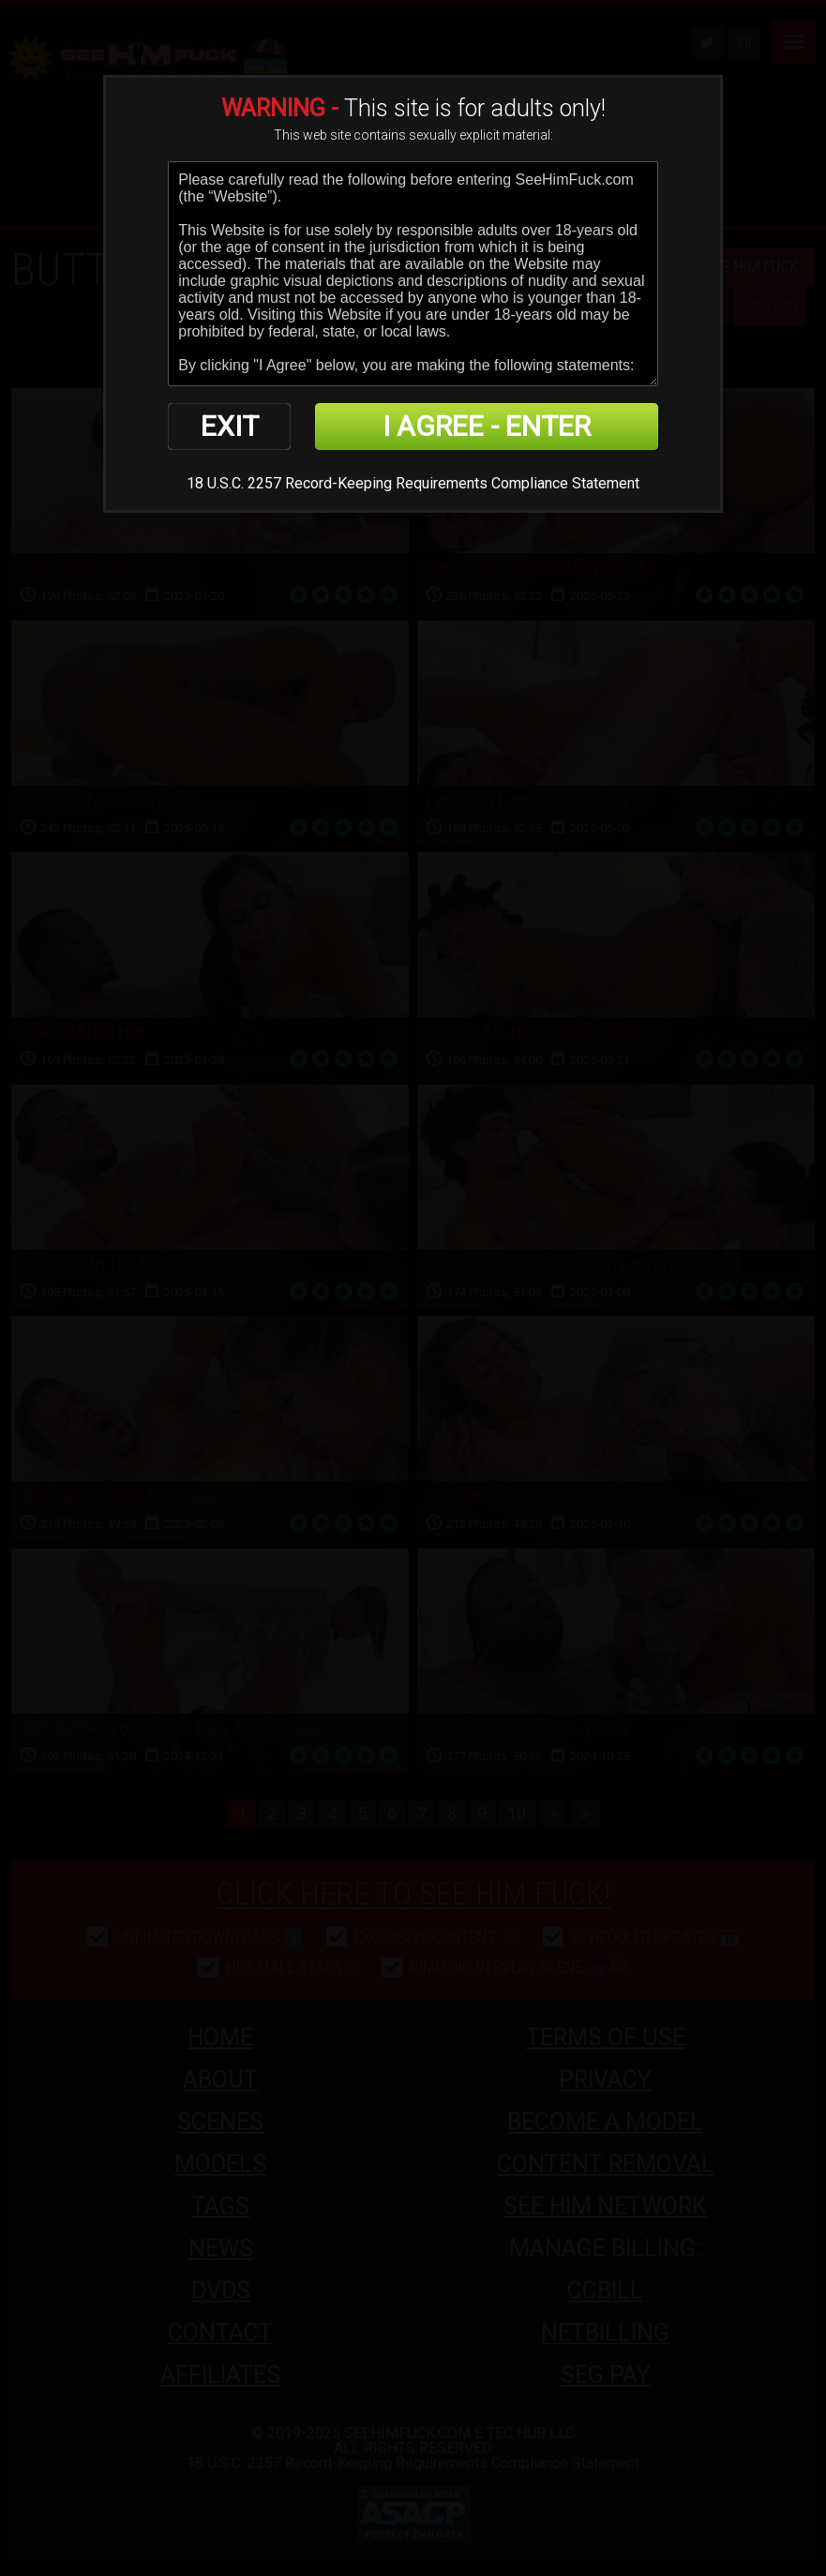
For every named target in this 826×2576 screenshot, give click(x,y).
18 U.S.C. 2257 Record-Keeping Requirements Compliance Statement (413, 483)
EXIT (230, 426)
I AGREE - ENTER (487, 426)
